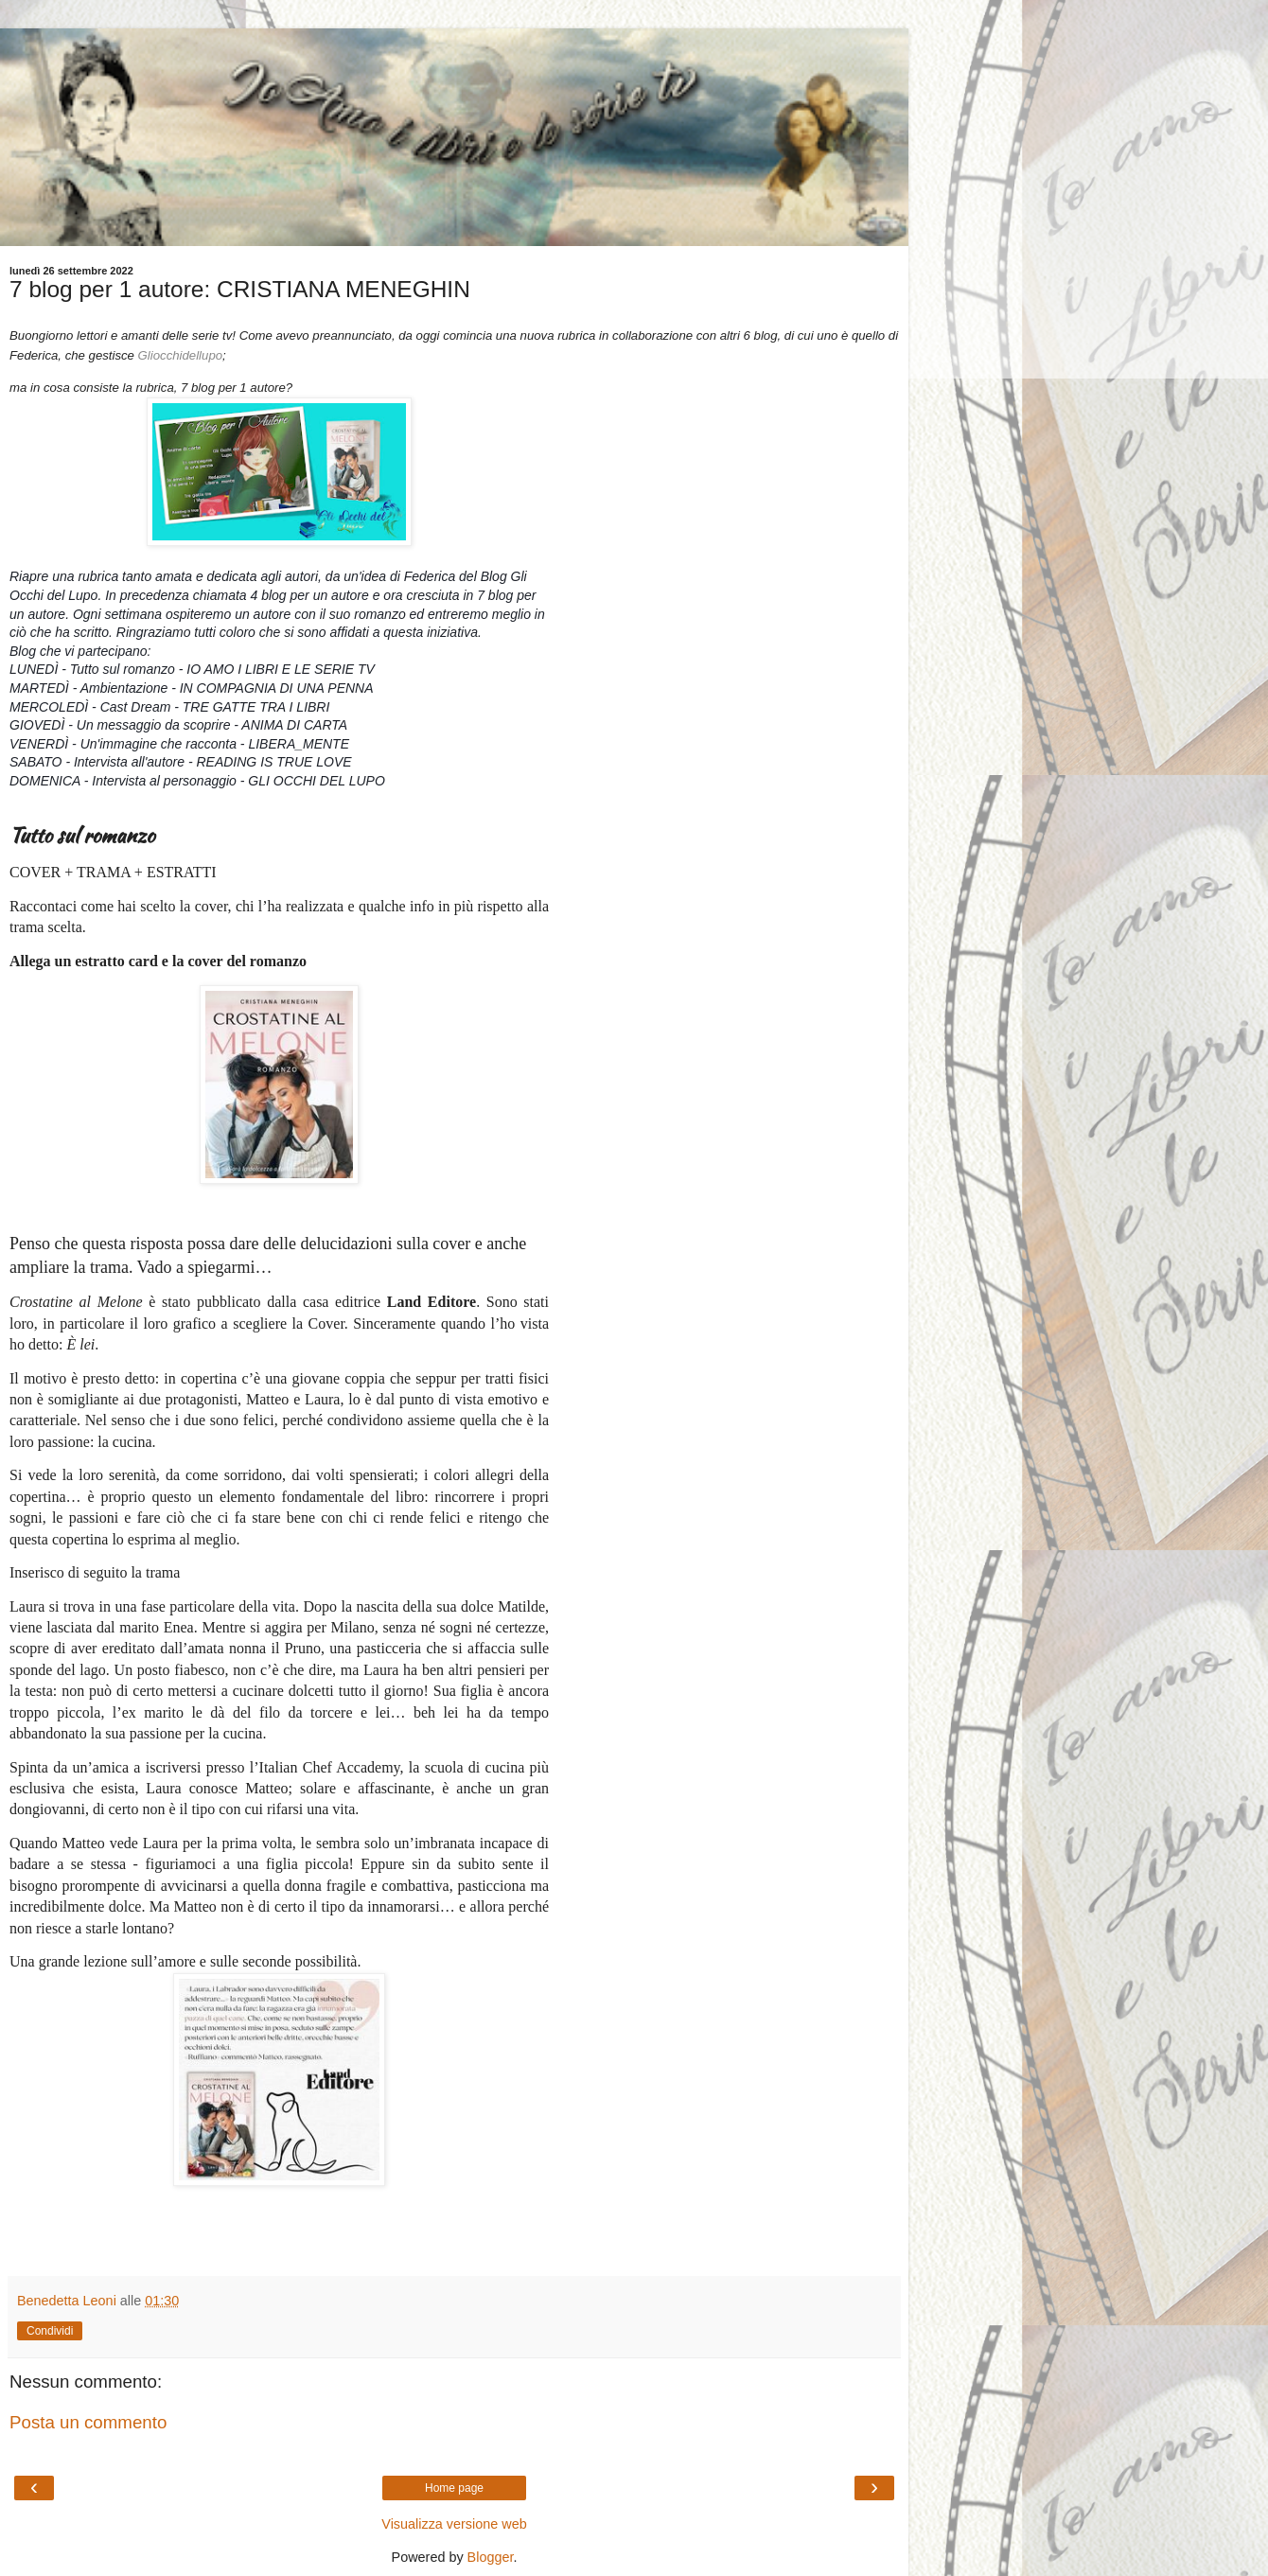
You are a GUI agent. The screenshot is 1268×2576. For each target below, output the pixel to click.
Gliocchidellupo (180, 355)
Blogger (490, 2557)
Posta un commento (88, 2422)
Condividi (49, 2331)
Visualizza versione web (453, 2524)
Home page (454, 2488)
